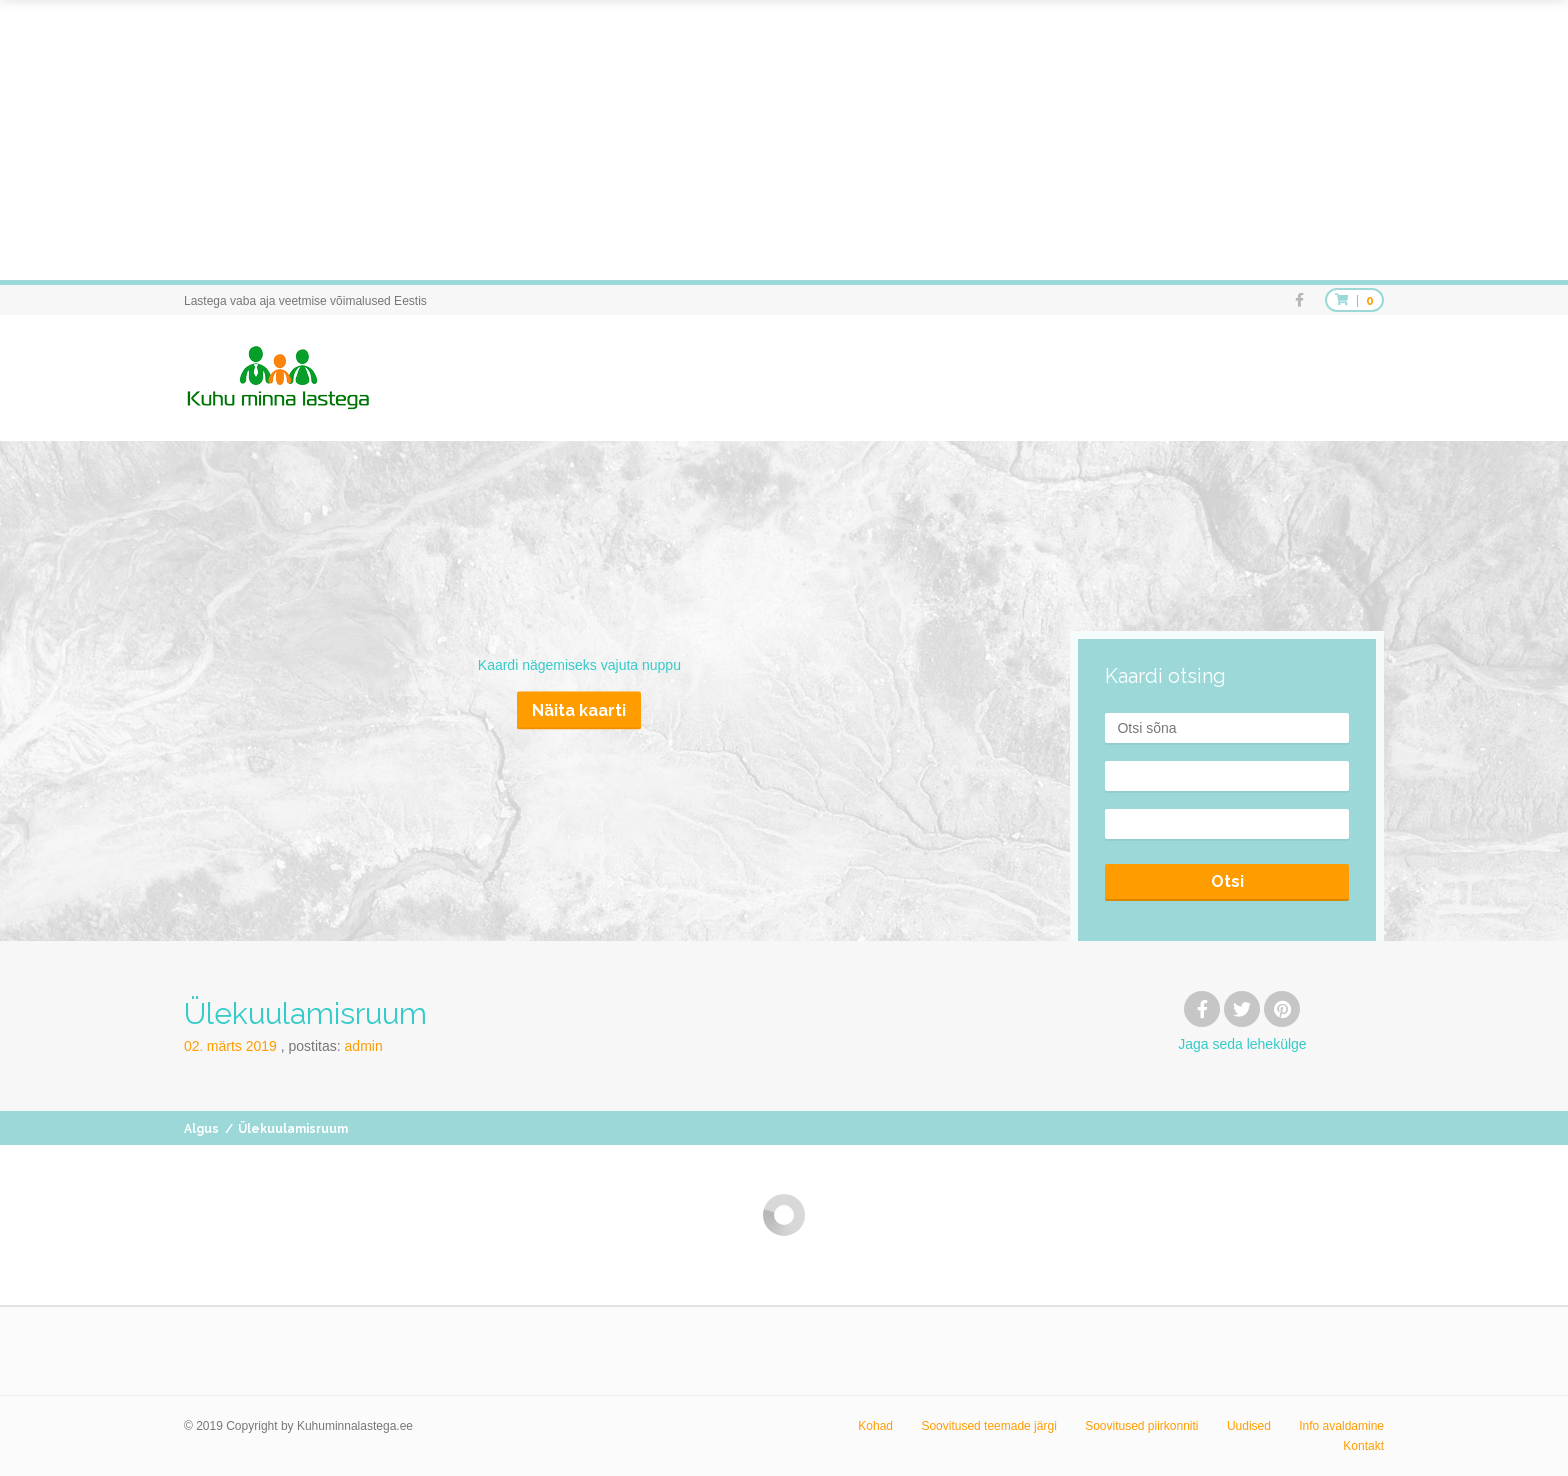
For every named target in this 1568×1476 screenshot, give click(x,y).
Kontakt (1363, 1446)
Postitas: (336, 1046)
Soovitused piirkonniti (1141, 1426)
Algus (201, 1129)
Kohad (875, 1426)
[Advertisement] (600, 140)
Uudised (1249, 1426)
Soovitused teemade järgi (988, 1426)
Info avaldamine (1341, 1426)
